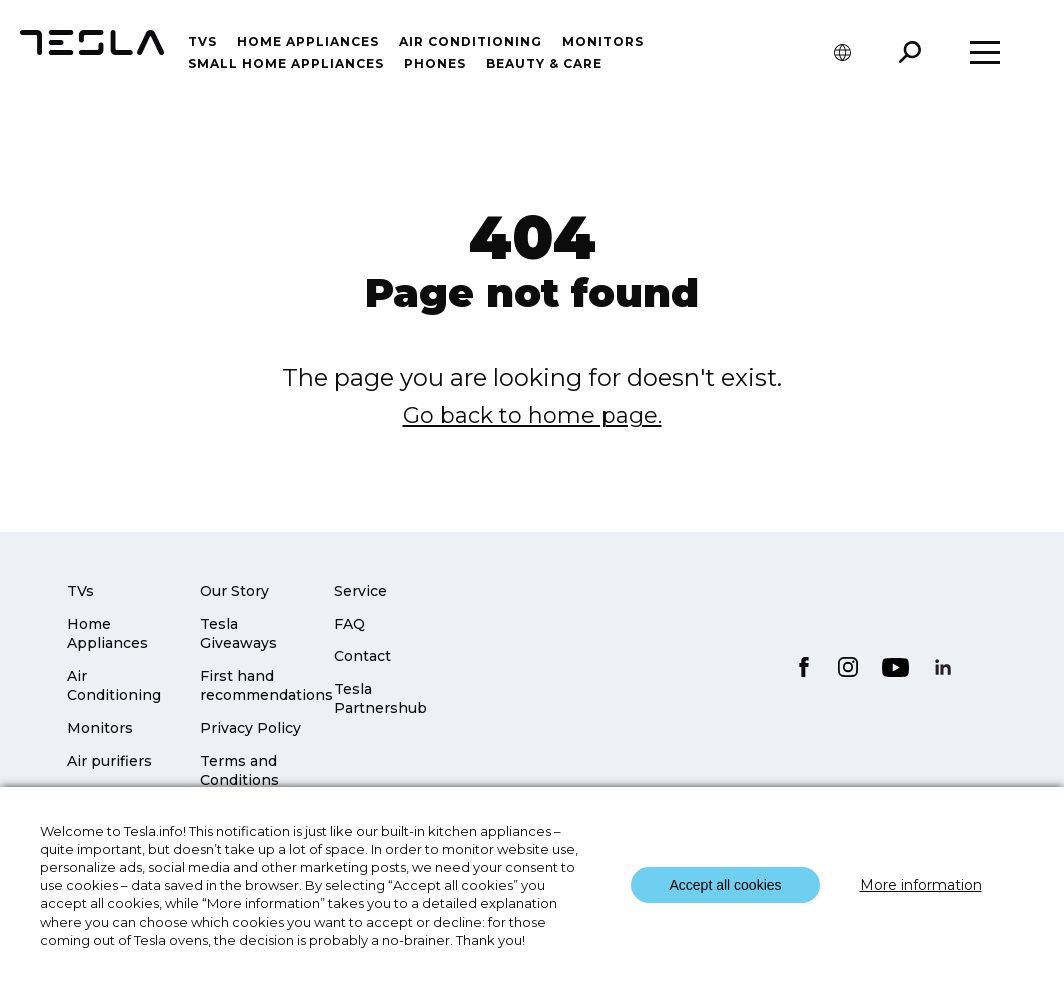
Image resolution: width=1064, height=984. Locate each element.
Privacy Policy (250, 728)
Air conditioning (470, 41)
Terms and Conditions (239, 771)
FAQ (349, 624)
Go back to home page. (532, 415)
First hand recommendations (266, 686)
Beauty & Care (544, 63)
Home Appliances (308, 41)
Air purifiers (109, 761)
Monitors (603, 41)
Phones (435, 63)
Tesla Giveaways (238, 634)
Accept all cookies (725, 885)
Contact (362, 656)
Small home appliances (286, 63)
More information (921, 885)
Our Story (234, 591)
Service (360, 591)
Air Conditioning (114, 686)
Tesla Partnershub (380, 699)
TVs (202, 41)
